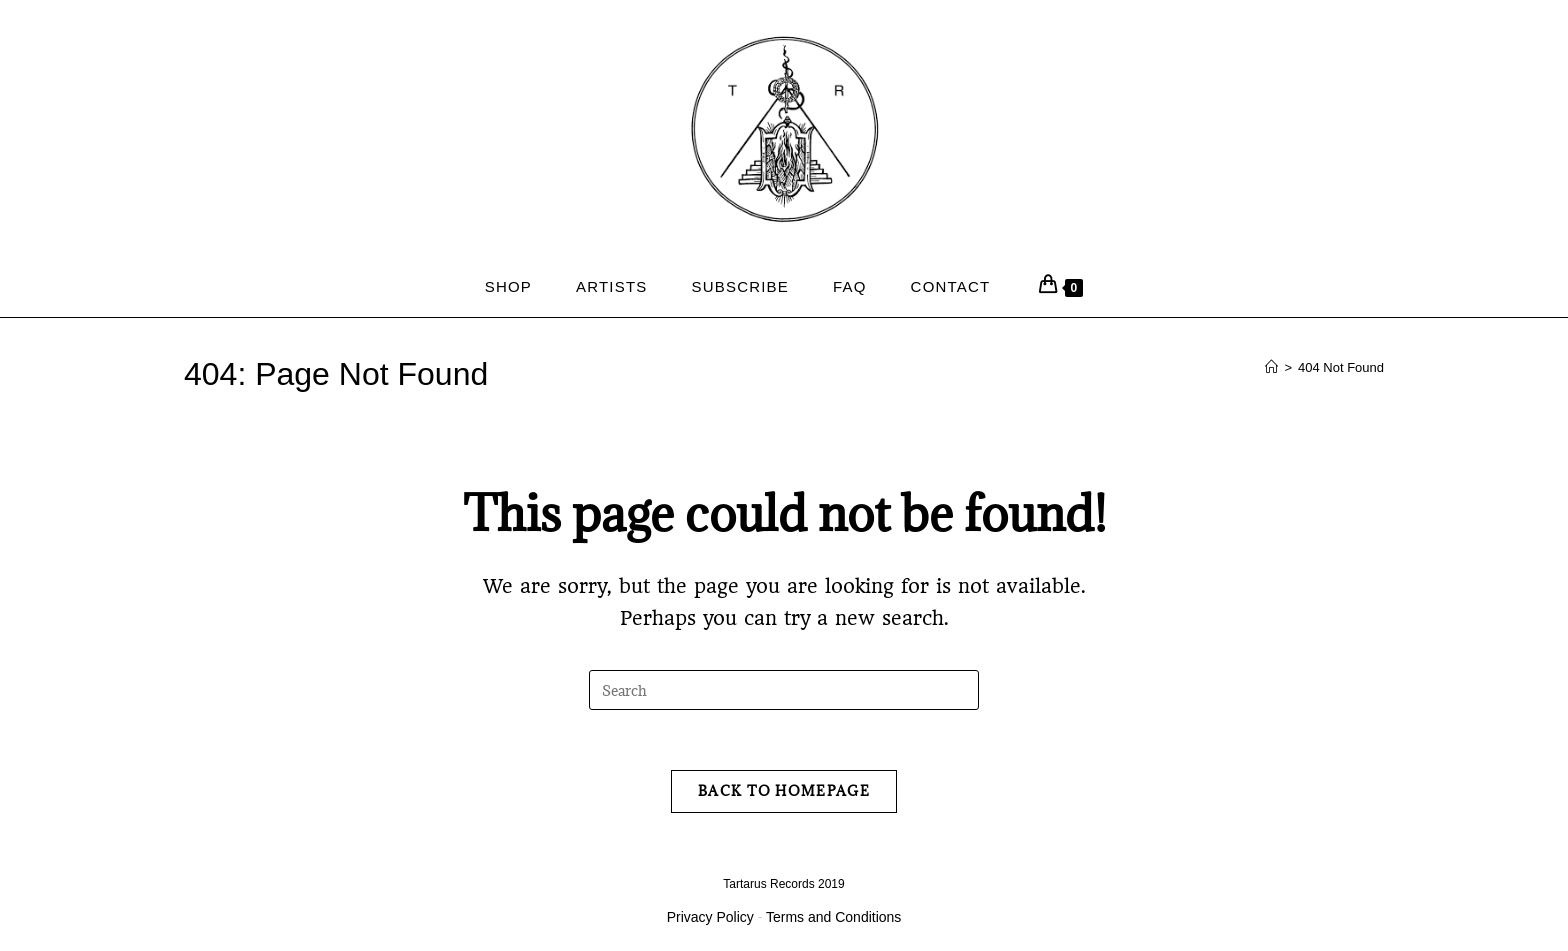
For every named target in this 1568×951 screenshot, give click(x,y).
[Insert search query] (784, 690)
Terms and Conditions (833, 917)
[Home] (1271, 367)
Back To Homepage (784, 791)
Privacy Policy (710, 917)
